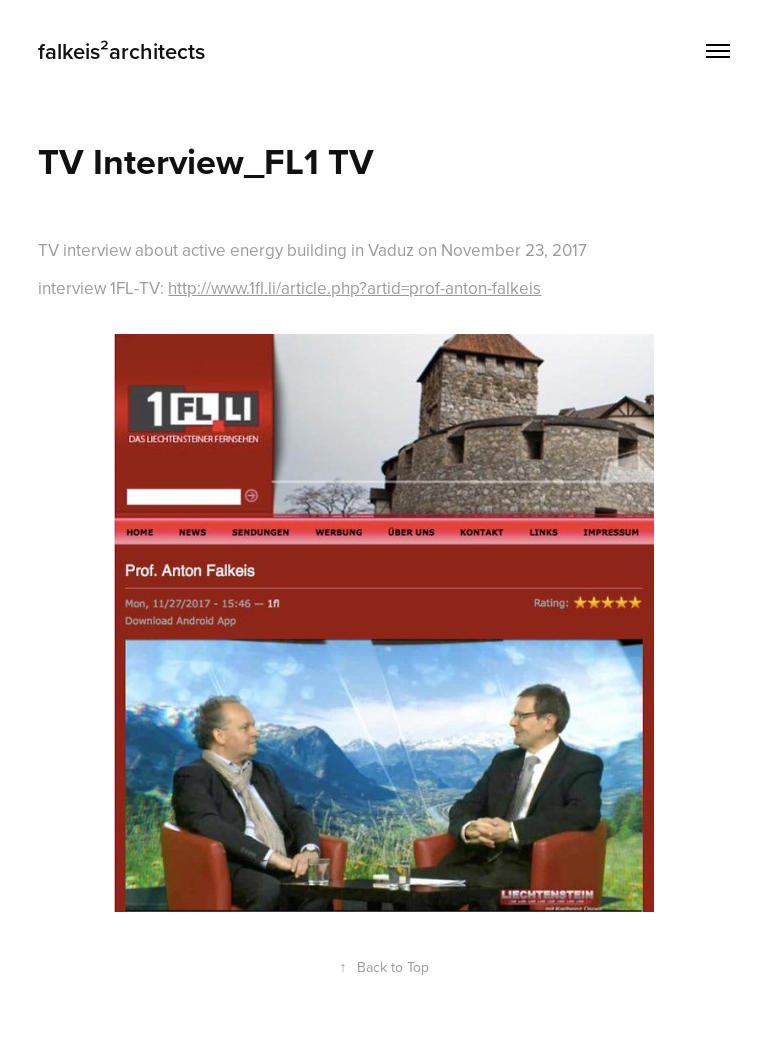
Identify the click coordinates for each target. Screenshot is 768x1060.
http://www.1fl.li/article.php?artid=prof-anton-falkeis (354, 288)
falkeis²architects (121, 51)
